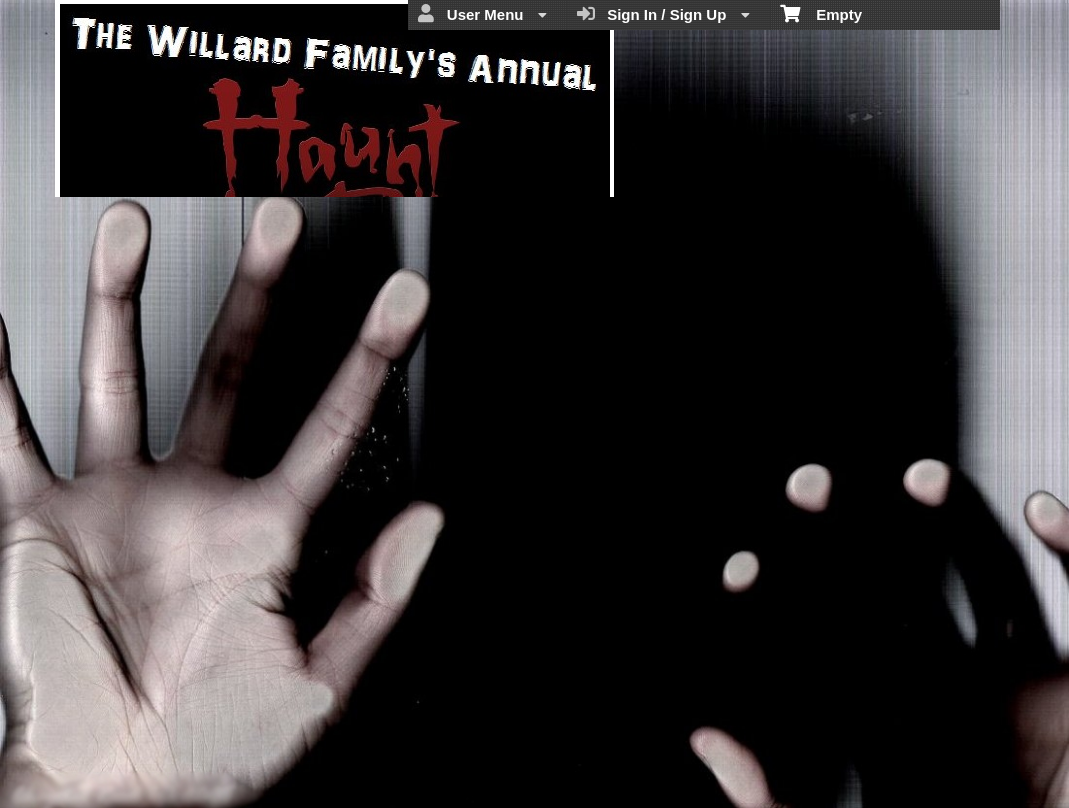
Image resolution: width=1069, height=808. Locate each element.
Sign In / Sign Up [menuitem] (663, 14)
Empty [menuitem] (821, 13)
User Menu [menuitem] (482, 14)
